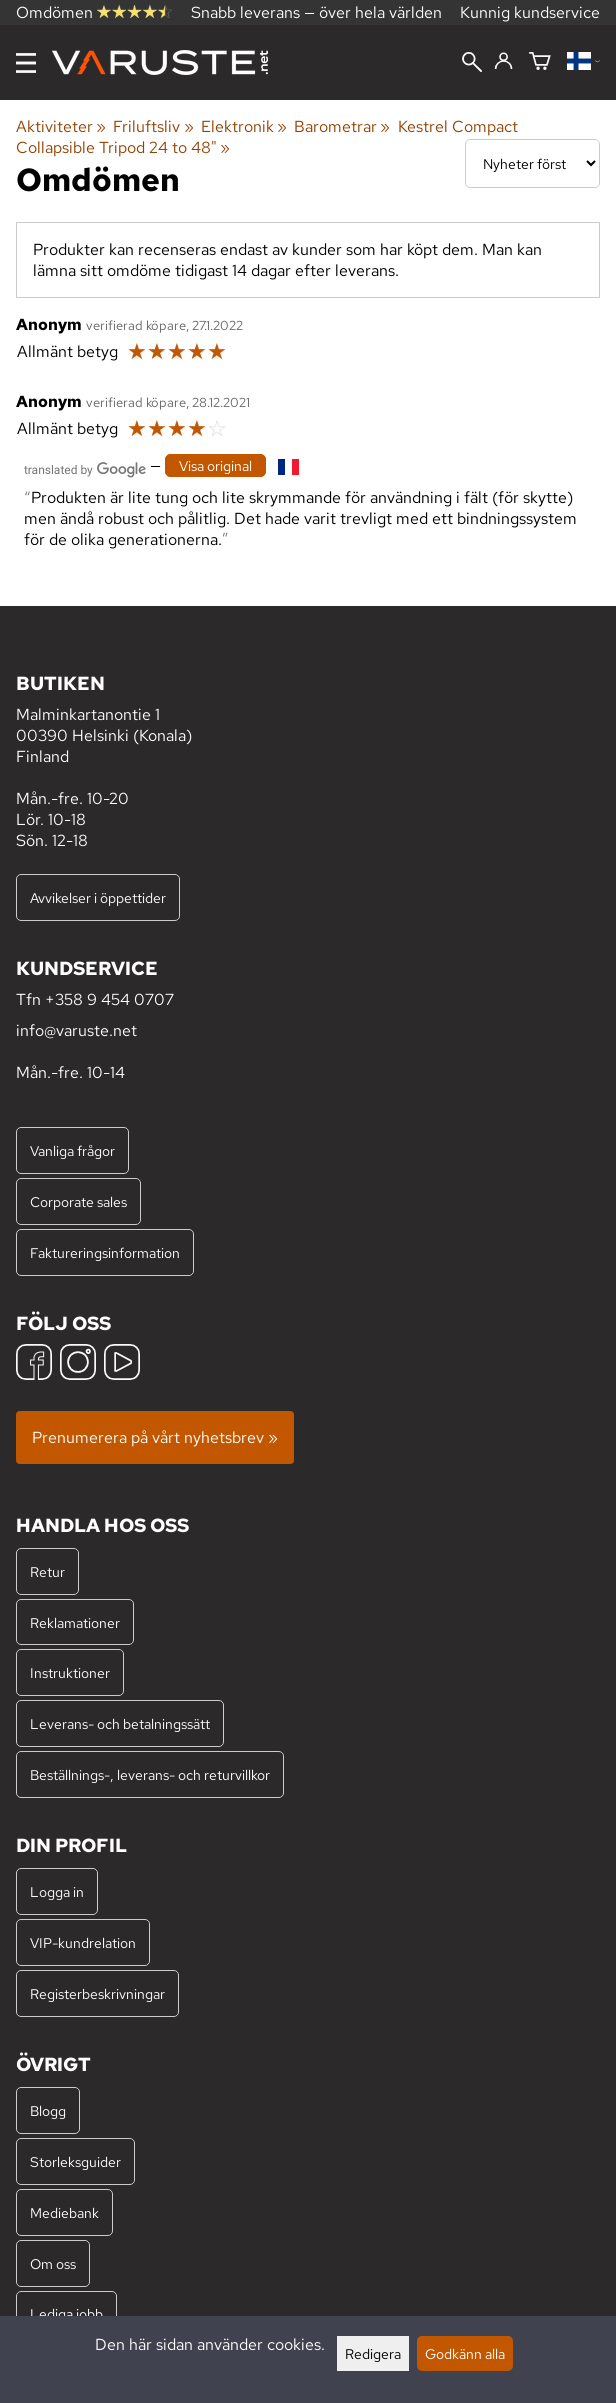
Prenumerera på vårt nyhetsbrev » (155, 1437)
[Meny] (26, 63)
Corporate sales (78, 1201)
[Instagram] (78, 1364)
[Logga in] (503, 62)
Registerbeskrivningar (97, 1993)
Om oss (53, 2263)
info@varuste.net (76, 1030)
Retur (47, 1571)
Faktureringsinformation (105, 1252)
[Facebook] (34, 1364)
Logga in (57, 1891)
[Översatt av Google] (85, 467)
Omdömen (94, 12)
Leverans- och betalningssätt (120, 1723)
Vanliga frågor (72, 1150)
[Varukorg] (540, 62)
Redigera (373, 2353)
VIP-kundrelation (83, 1942)
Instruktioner (70, 1672)
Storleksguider (75, 2161)
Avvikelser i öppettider (98, 897)
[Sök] (472, 64)
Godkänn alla (465, 2353)
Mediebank (64, 2212)
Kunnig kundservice (530, 12)
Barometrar (342, 126)
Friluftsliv (153, 126)
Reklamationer (75, 1622)
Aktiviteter (61, 126)
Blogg (48, 2110)
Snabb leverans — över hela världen (316, 12)
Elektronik (244, 126)
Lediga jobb (66, 2313)
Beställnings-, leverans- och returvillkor (150, 1774)
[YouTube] (122, 1364)
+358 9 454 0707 (109, 999)
